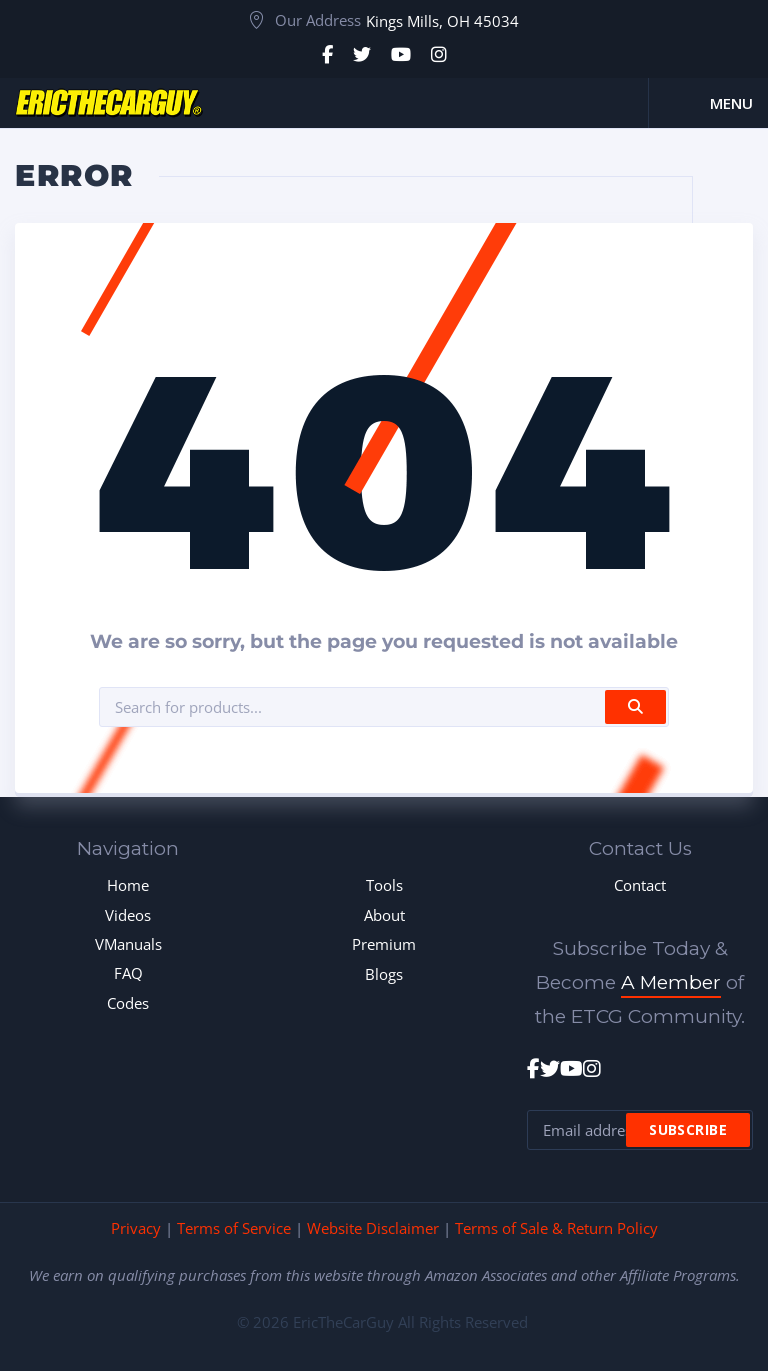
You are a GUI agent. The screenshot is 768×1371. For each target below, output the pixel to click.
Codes (128, 1003)
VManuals (128, 944)
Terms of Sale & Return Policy (556, 1228)
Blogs (384, 974)
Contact (640, 885)
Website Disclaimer (373, 1228)
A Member (671, 982)
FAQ (128, 973)
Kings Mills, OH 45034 (442, 21)
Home (128, 885)
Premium (384, 944)
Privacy (136, 1228)
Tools (384, 885)
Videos (128, 915)
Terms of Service (234, 1228)
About (384, 915)
